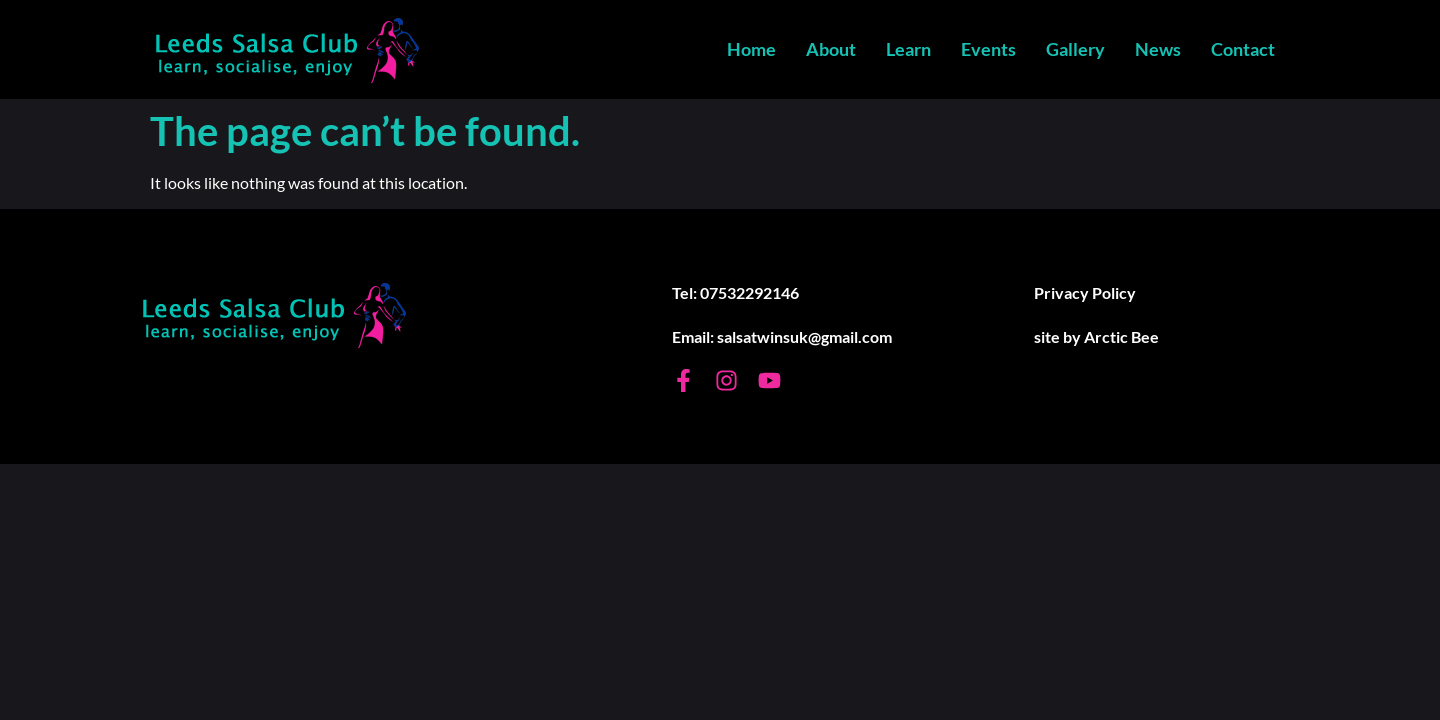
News (1158, 49)
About (831, 49)
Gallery (1075, 49)
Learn (908, 49)
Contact (1243, 49)
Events (988, 49)
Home (751, 49)
